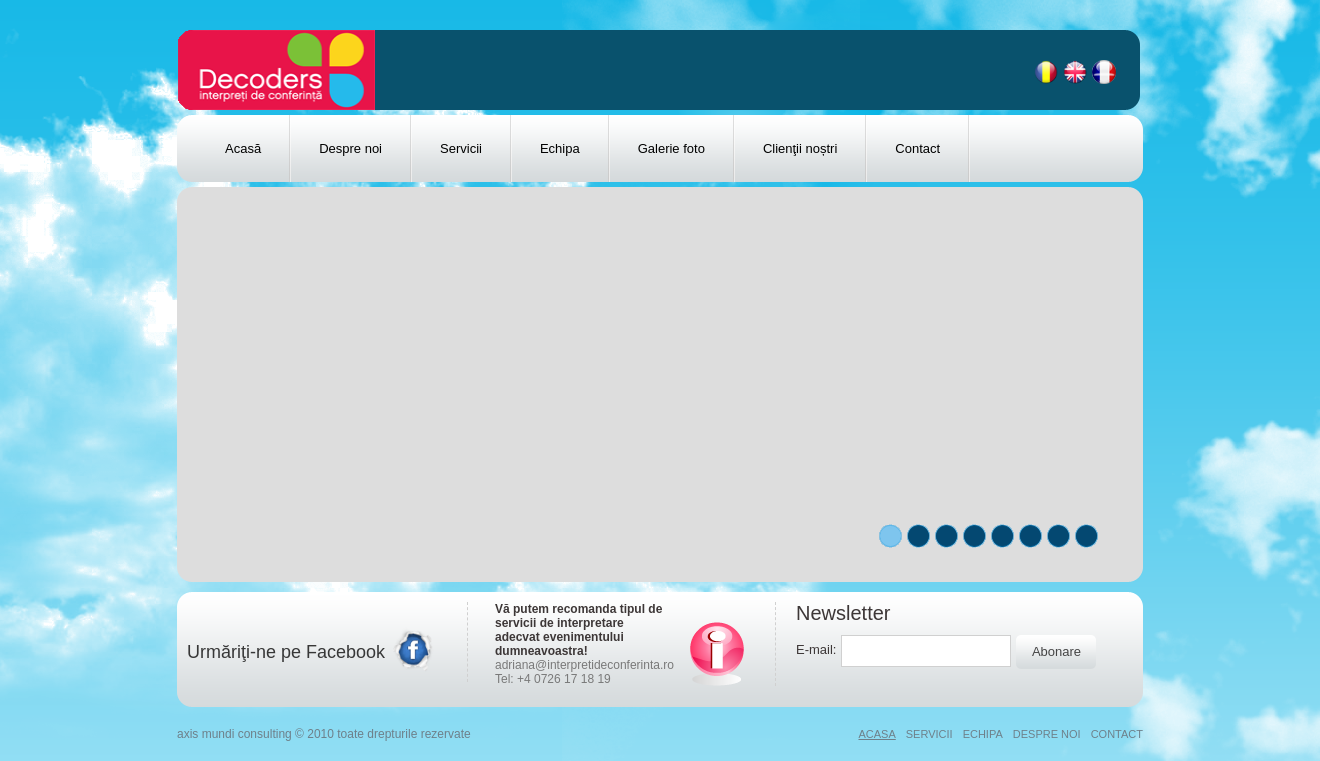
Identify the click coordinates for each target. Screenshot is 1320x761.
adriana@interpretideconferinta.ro (584, 665)
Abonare (1056, 651)
